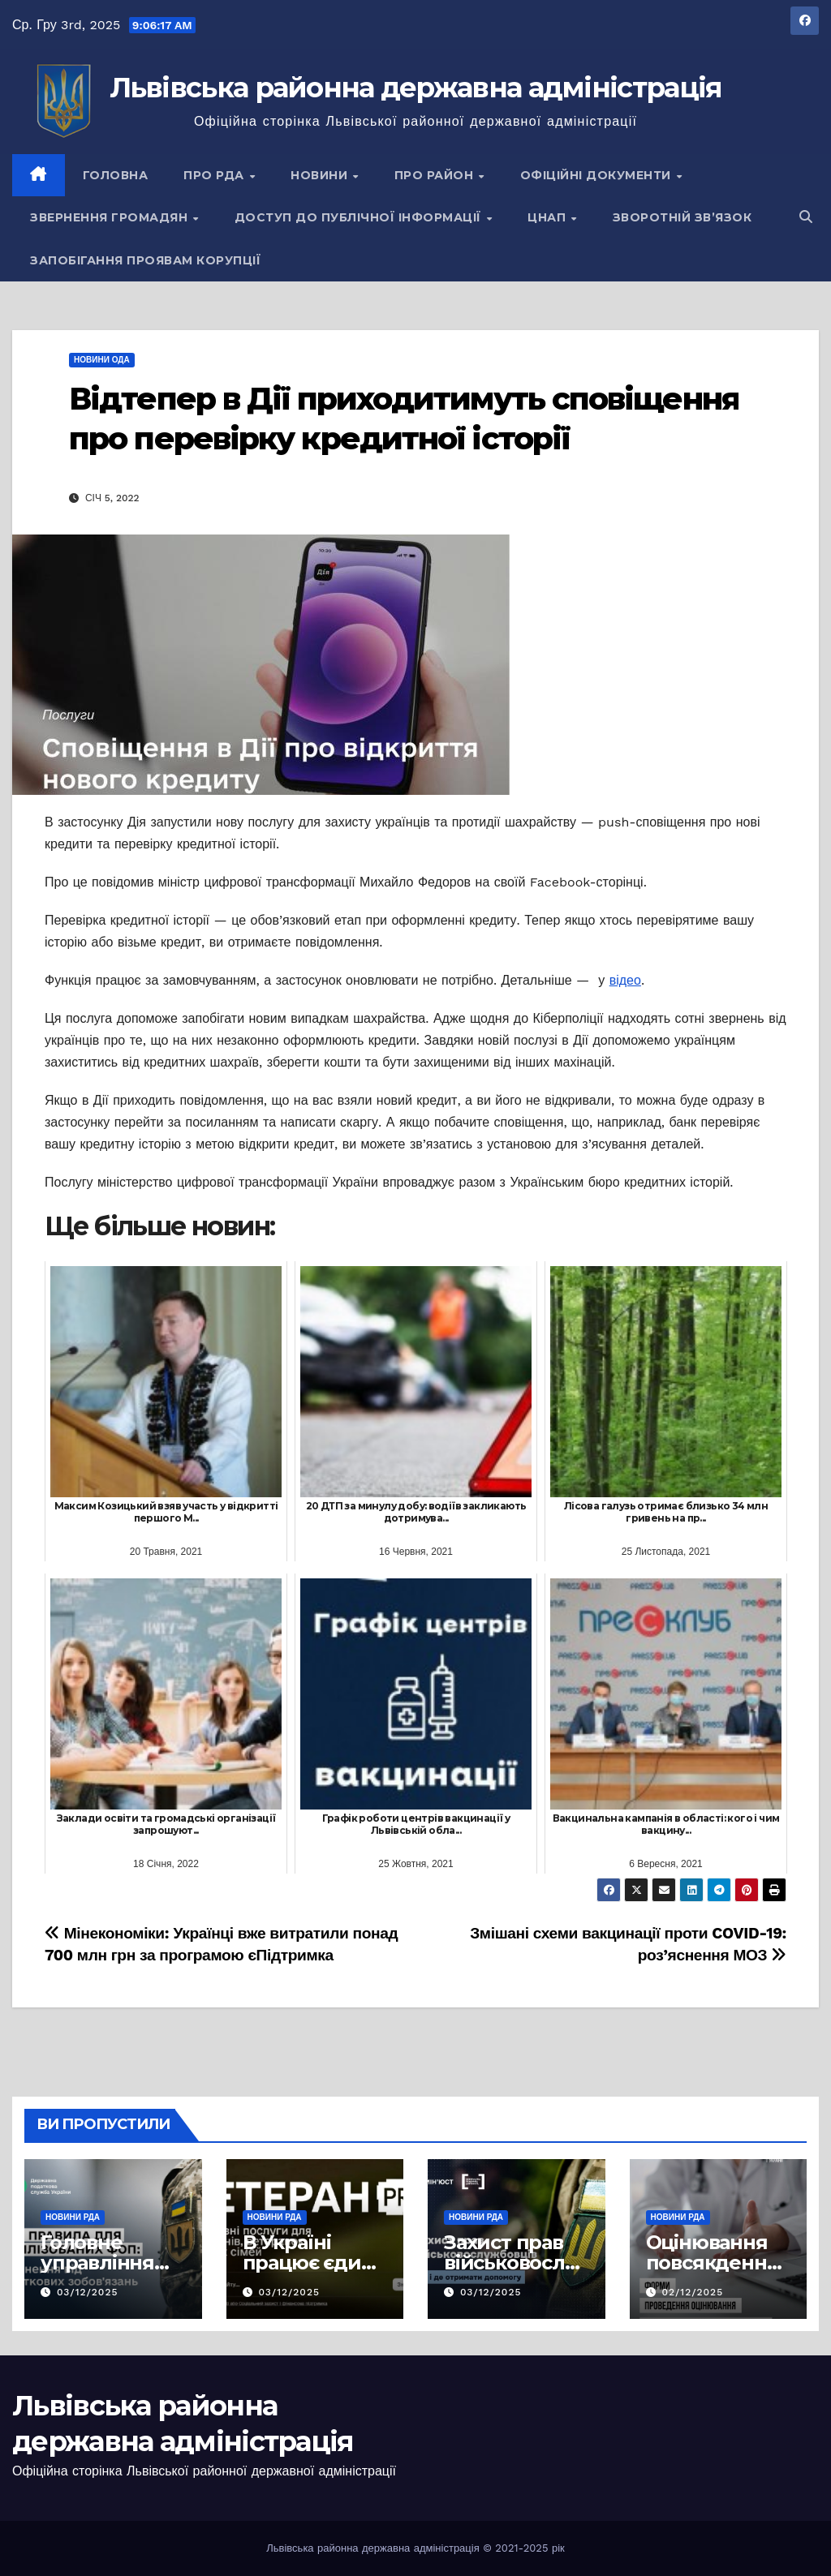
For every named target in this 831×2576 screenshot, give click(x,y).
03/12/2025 (87, 2292)
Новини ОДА (102, 359)
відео (625, 980)
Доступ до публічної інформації (360, 217)
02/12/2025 (692, 2292)
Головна (116, 175)
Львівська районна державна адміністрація (416, 88)
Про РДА (215, 175)
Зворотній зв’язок (682, 217)
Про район (435, 175)
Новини (321, 175)
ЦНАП (548, 217)
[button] (805, 217)
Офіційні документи (597, 175)
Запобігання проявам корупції (145, 260)
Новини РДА (72, 2217)
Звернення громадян (111, 217)
